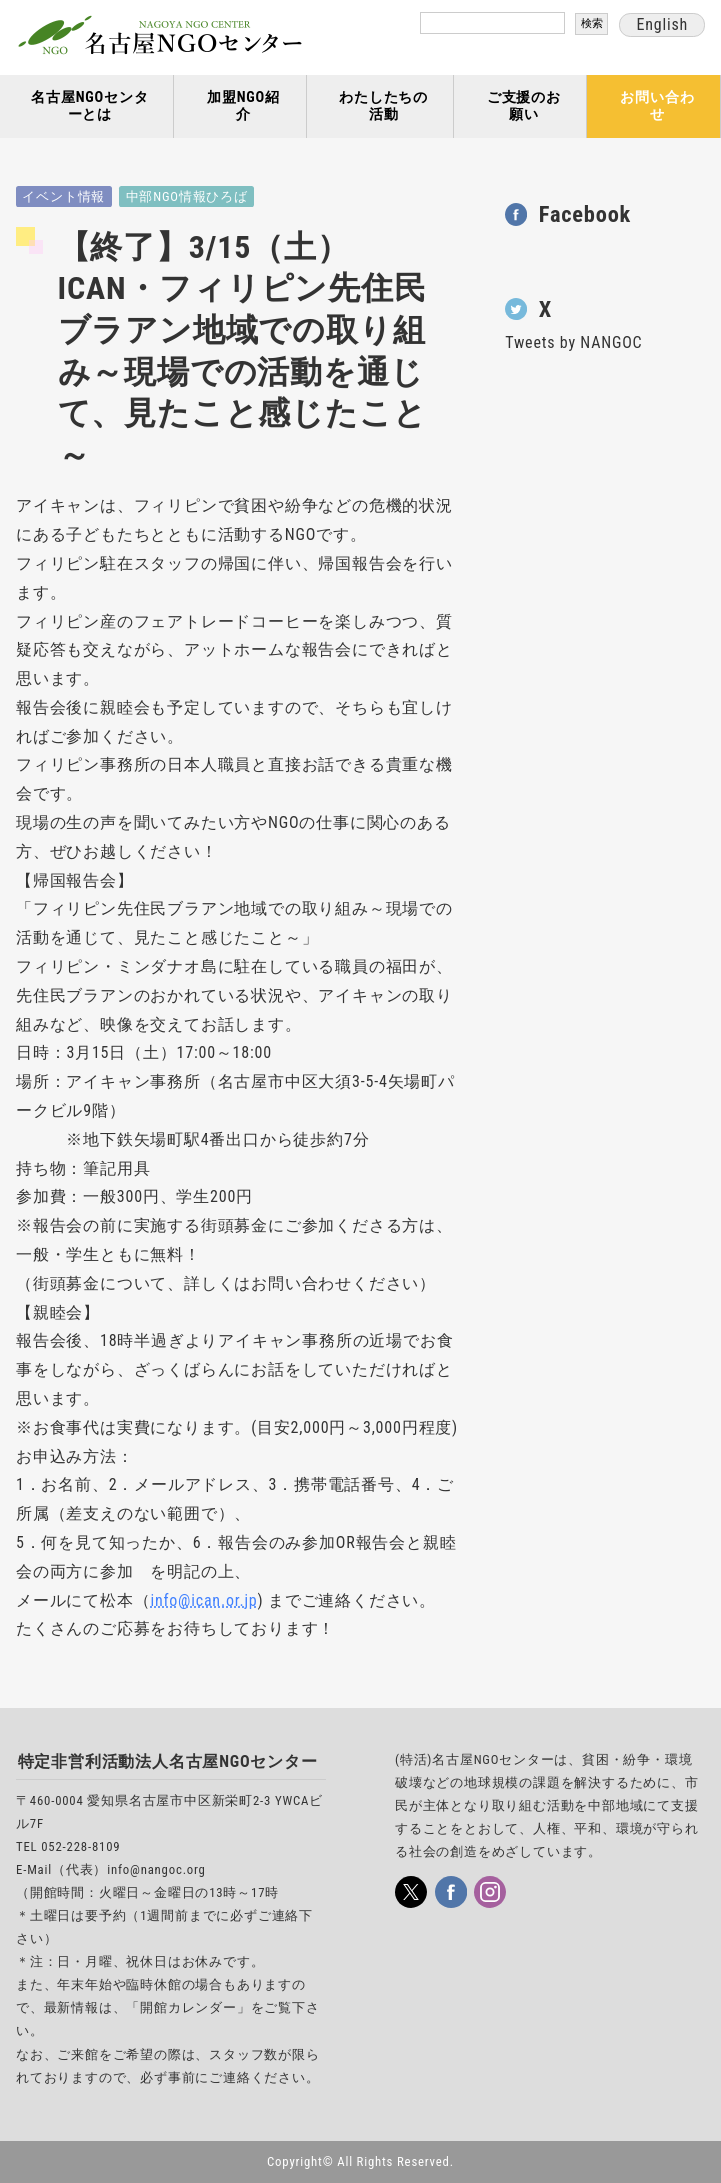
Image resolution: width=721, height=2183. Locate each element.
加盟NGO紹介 (243, 106)
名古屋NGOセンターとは (89, 106)
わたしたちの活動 (383, 106)
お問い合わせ (657, 106)
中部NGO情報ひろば (187, 196)
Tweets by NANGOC (573, 342)
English (662, 24)
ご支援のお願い (524, 106)
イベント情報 (63, 196)
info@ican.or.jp (203, 1600)
